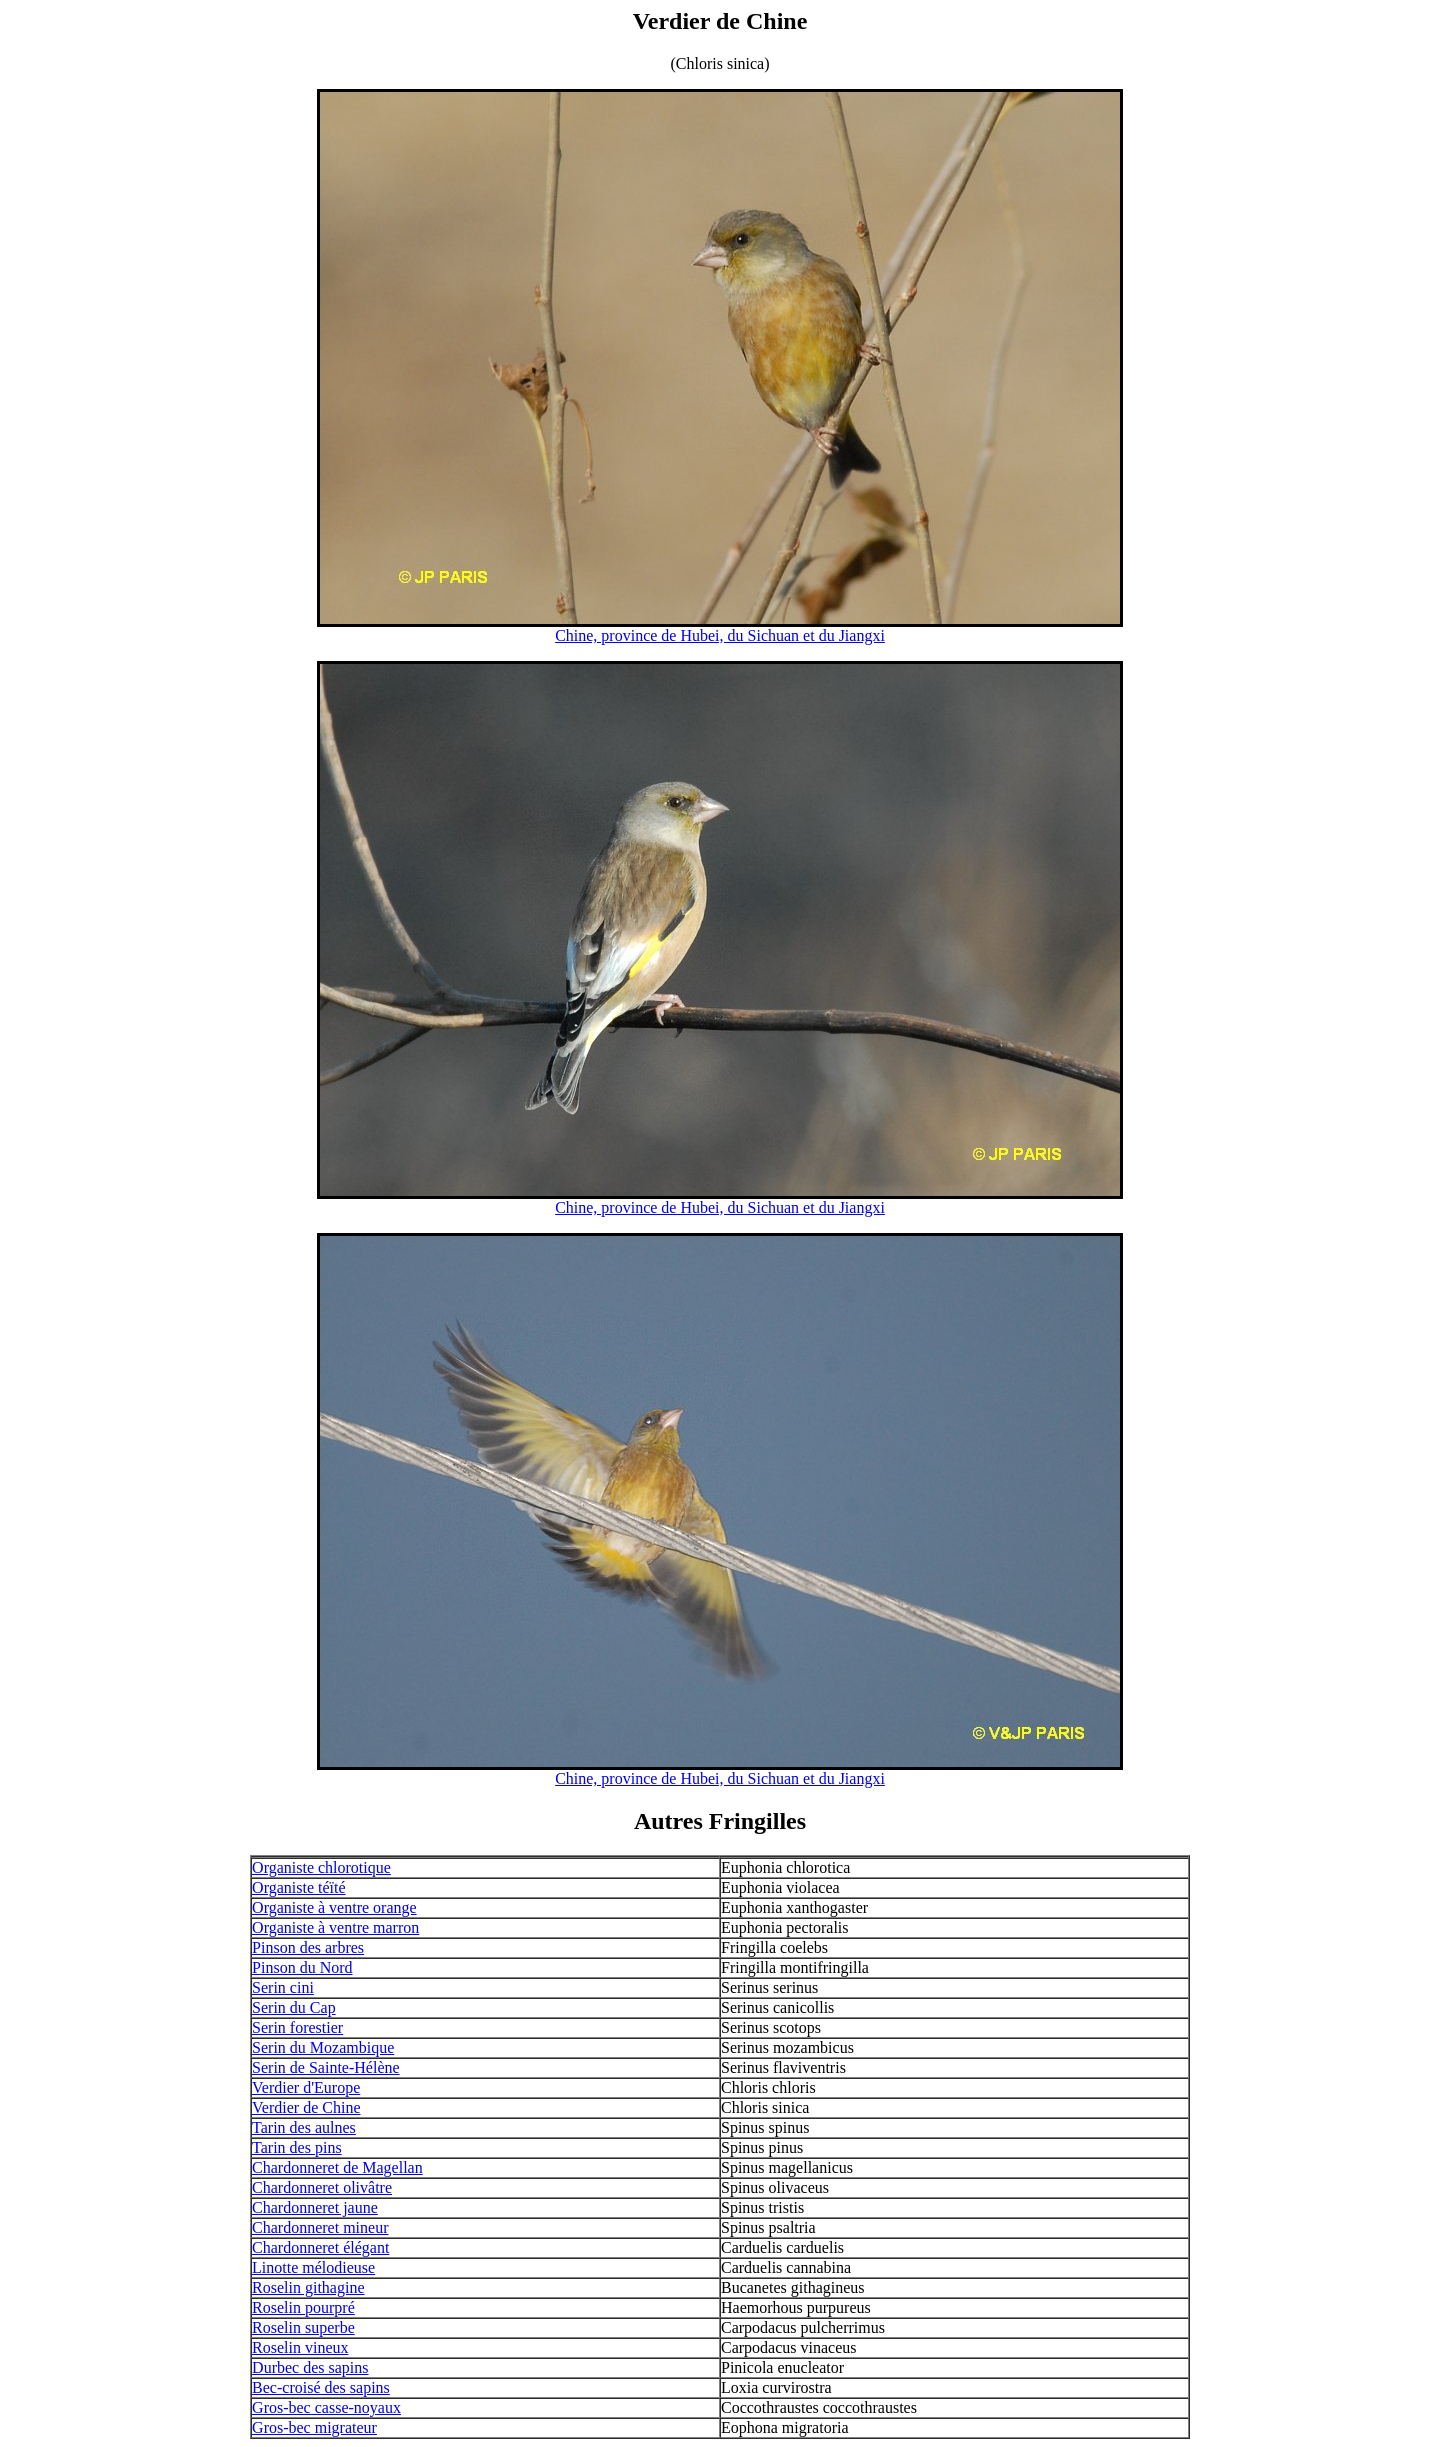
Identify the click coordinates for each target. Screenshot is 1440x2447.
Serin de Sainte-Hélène (326, 2067)
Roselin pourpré (303, 2307)
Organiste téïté (298, 1887)
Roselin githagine (308, 2287)
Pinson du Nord (302, 1967)
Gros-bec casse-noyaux (326, 2407)
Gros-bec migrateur (314, 2427)
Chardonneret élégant (320, 2247)
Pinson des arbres (308, 1947)
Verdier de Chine (306, 2107)
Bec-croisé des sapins (321, 2387)
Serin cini (283, 1987)
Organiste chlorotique (321, 1867)
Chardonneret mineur (320, 2227)
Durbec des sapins (310, 2367)
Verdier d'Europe (306, 2087)
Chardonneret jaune (315, 2207)
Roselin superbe (303, 2327)
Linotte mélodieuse (313, 2267)
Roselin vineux (300, 2347)
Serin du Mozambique (323, 2047)
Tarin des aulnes (304, 2127)
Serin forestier (297, 2027)
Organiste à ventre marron (335, 1927)
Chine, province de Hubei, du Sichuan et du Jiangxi (720, 635)
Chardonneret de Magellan (337, 2167)
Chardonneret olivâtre (322, 2187)
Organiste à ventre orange (334, 1907)
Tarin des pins (297, 2147)
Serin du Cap (294, 2007)
